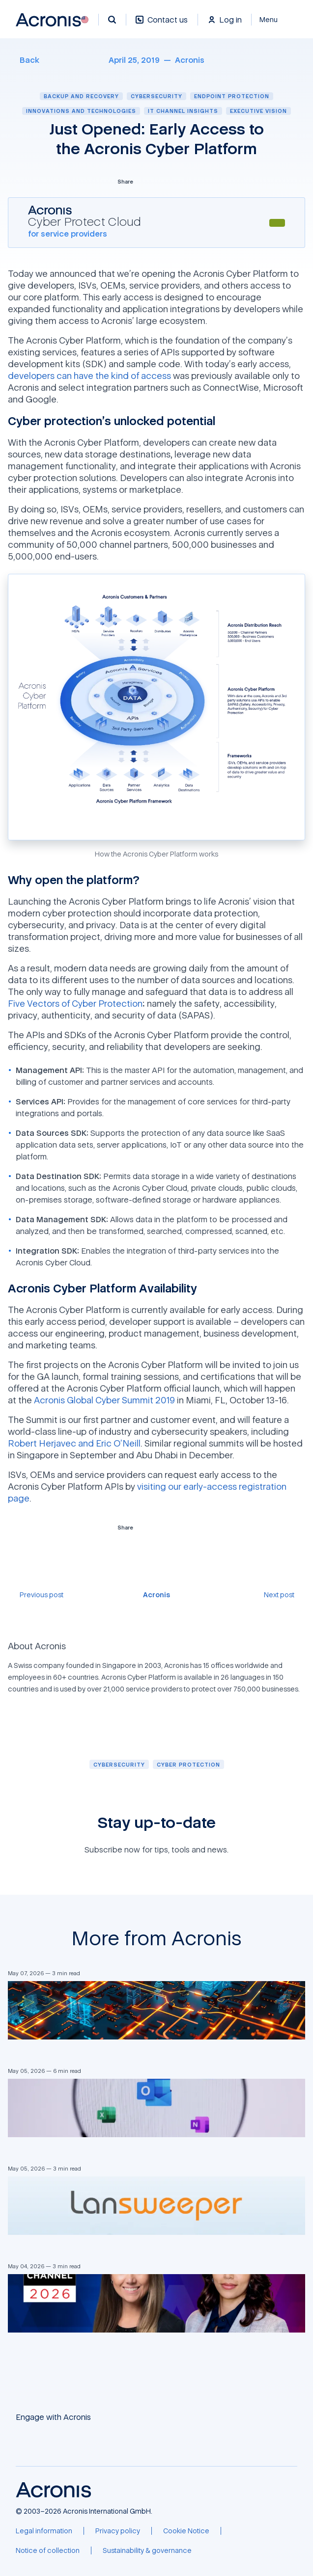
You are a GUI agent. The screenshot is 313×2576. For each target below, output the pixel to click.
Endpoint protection (231, 96)
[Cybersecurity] (119, 1764)
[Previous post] (35, 1594)
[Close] (274, 19)
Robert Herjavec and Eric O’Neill (74, 1443)
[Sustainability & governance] (147, 2550)
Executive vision (258, 110)
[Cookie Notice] (186, 2531)
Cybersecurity (156, 96)
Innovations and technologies (81, 110)
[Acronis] (189, 60)
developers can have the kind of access (89, 375)
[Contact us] (162, 25)
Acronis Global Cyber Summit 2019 (104, 1400)
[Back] (23, 60)
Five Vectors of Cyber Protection (75, 1003)
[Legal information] (44, 2531)
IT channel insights (183, 110)
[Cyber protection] (188, 1764)
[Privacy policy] (117, 2531)
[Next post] (284, 1594)
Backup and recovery (81, 96)
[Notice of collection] (48, 2550)
